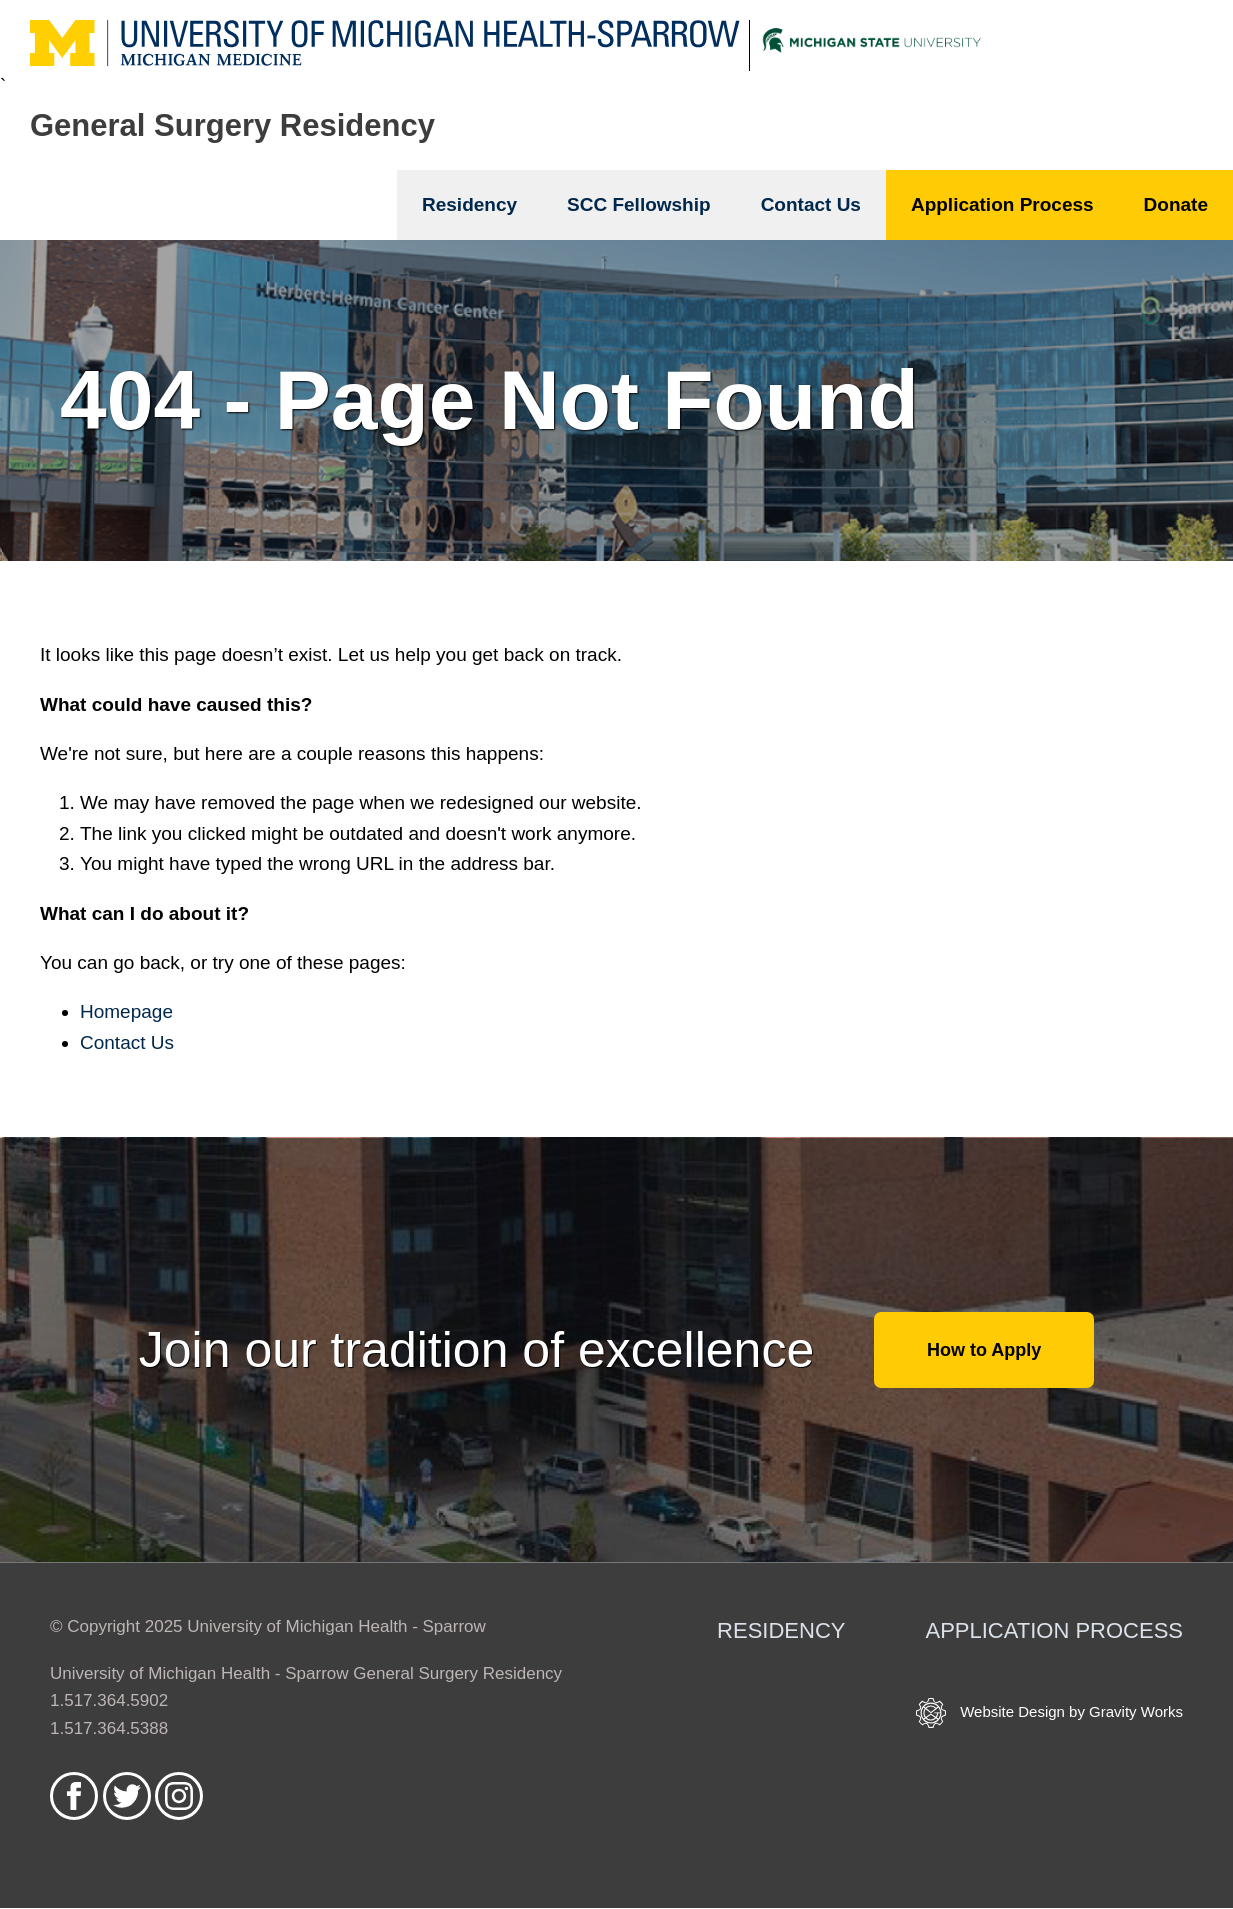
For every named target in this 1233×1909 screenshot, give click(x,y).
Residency (469, 204)
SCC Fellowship (639, 204)
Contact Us (811, 204)
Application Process (1002, 204)
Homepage (126, 1011)
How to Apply (984, 1350)
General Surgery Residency (232, 125)
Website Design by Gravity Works (1049, 1713)
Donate (1176, 204)
